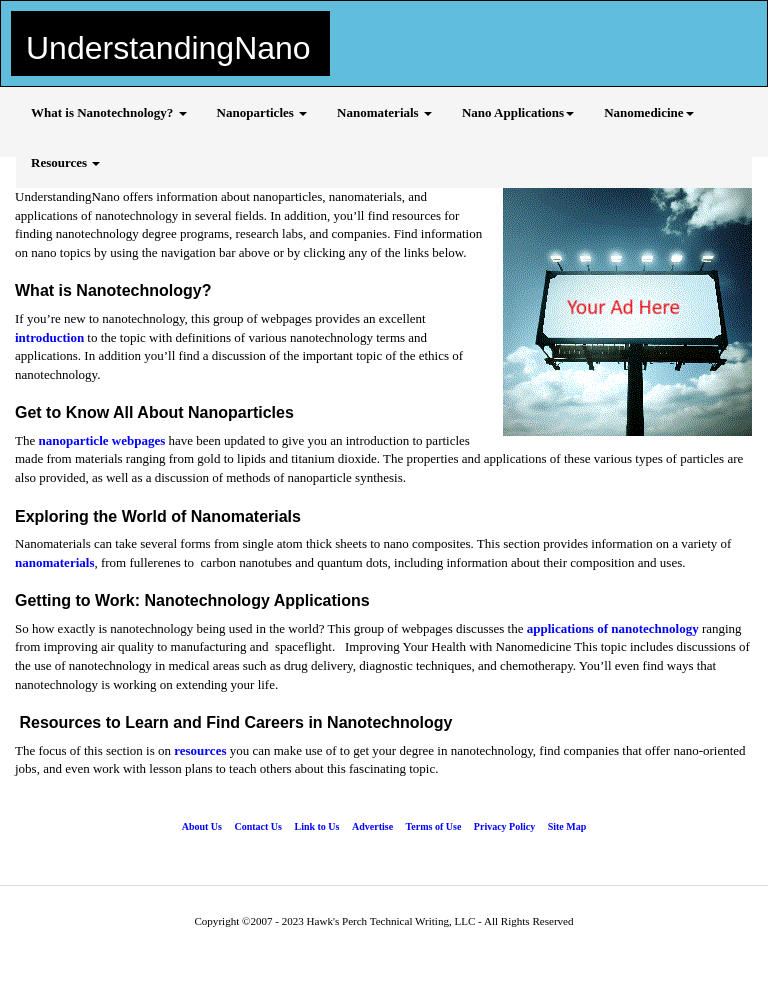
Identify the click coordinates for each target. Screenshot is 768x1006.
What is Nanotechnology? (109, 112)
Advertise (372, 826)
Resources (65, 162)
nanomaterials (54, 562)
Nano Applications (518, 112)
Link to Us (316, 826)
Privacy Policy (504, 826)
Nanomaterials (384, 112)
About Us (202, 826)
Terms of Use (434, 826)
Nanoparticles (262, 112)
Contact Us (258, 826)
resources (200, 750)
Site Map (567, 826)
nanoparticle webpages (101, 440)
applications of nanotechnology (613, 628)
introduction (51, 337)
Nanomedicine (648, 112)
